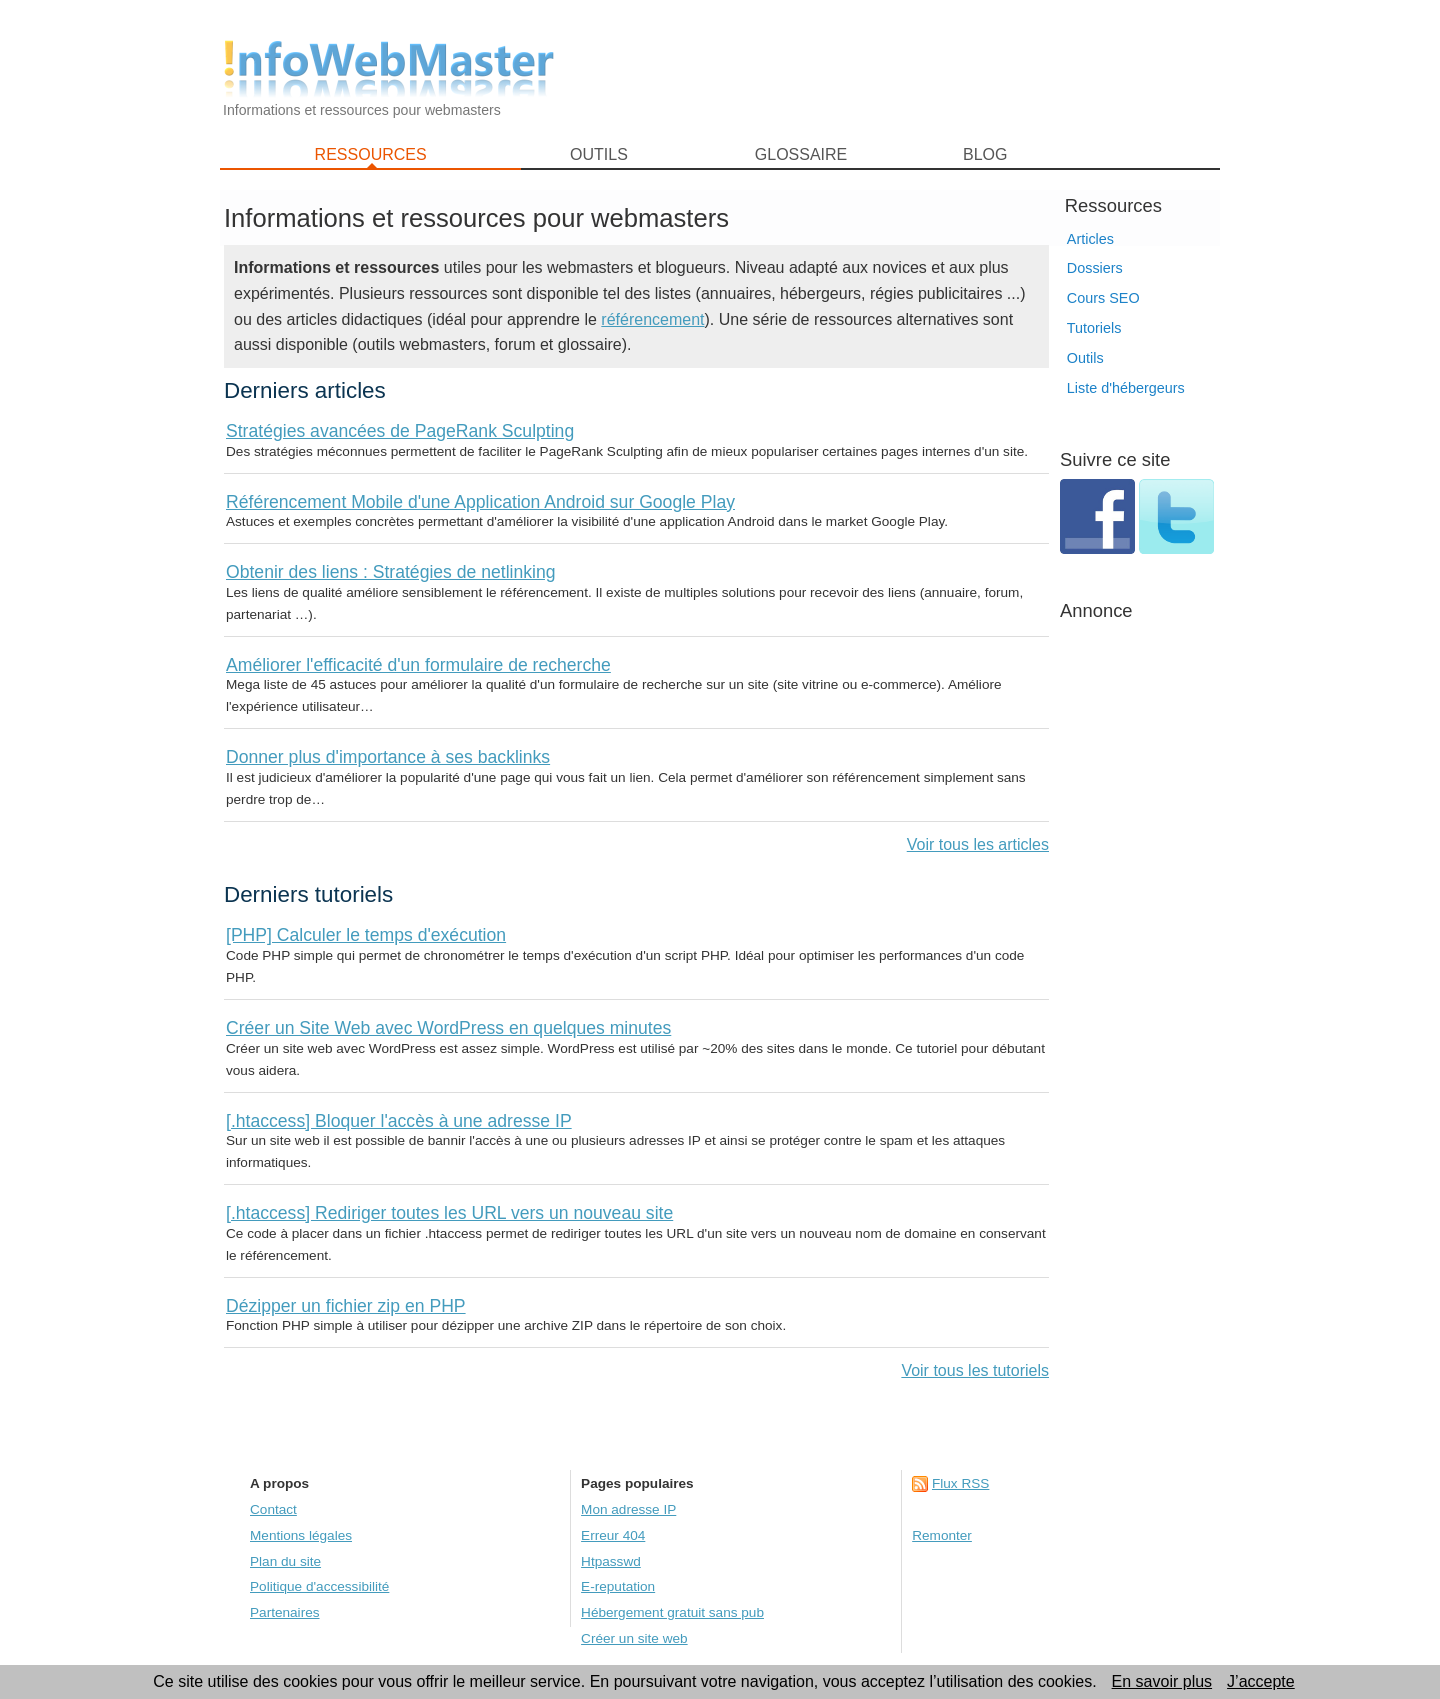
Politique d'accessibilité (319, 1586)
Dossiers (1095, 268)
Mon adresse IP (628, 1509)
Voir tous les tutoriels (975, 1370)
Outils (1085, 358)
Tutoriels (1094, 328)
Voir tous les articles (978, 844)
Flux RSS (960, 1483)
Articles (1090, 239)
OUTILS (599, 154)
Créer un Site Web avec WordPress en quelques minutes (448, 1028)
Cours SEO (1103, 298)
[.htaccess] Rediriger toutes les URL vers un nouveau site (449, 1213)
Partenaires (285, 1612)
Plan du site (285, 1561)
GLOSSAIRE (801, 154)
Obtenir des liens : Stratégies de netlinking (391, 572)
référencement (652, 319)
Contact (273, 1509)
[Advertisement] (900, 71)
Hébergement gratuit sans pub (672, 1612)
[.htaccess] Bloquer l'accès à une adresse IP (399, 1121)
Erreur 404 (613, 1535)
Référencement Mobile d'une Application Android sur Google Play (480, 502)
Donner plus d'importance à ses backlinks (388, 757)
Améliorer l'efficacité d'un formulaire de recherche (418, 665)
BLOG (985, 154)
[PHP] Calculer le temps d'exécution (366, 935)
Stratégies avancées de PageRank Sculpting (400, 431)
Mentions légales (301, 1535)
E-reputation (618, 1586)
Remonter (942, 1535)
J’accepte (1261, 1681)
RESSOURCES (371, 154)
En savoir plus (1162, 1681)
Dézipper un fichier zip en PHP (346, 1306)
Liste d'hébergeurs (1126, 388)
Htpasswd (611, 1561)
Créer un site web (634, 1638)
